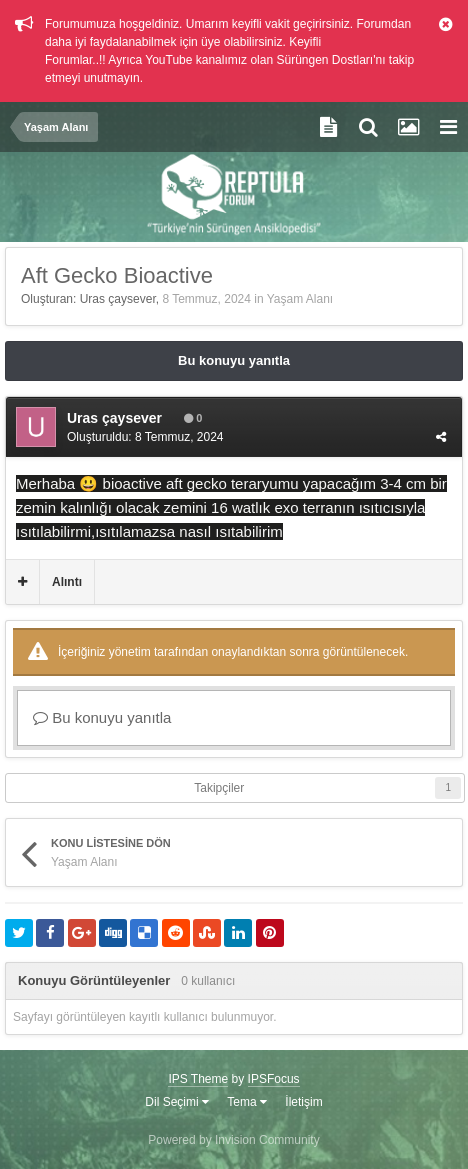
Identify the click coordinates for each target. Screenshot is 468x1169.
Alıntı (67, 582)
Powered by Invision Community (233, 1140)
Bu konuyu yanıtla (234, 360)
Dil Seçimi (177, 1102)
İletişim (303, 1102)
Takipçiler (219, 788)
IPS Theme (198, 1079)
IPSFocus (274, 1079)
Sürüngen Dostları (324, 60)
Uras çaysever (118, 299)
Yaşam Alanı (300, 299)
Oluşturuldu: (145, 437)
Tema (247, 1102)
